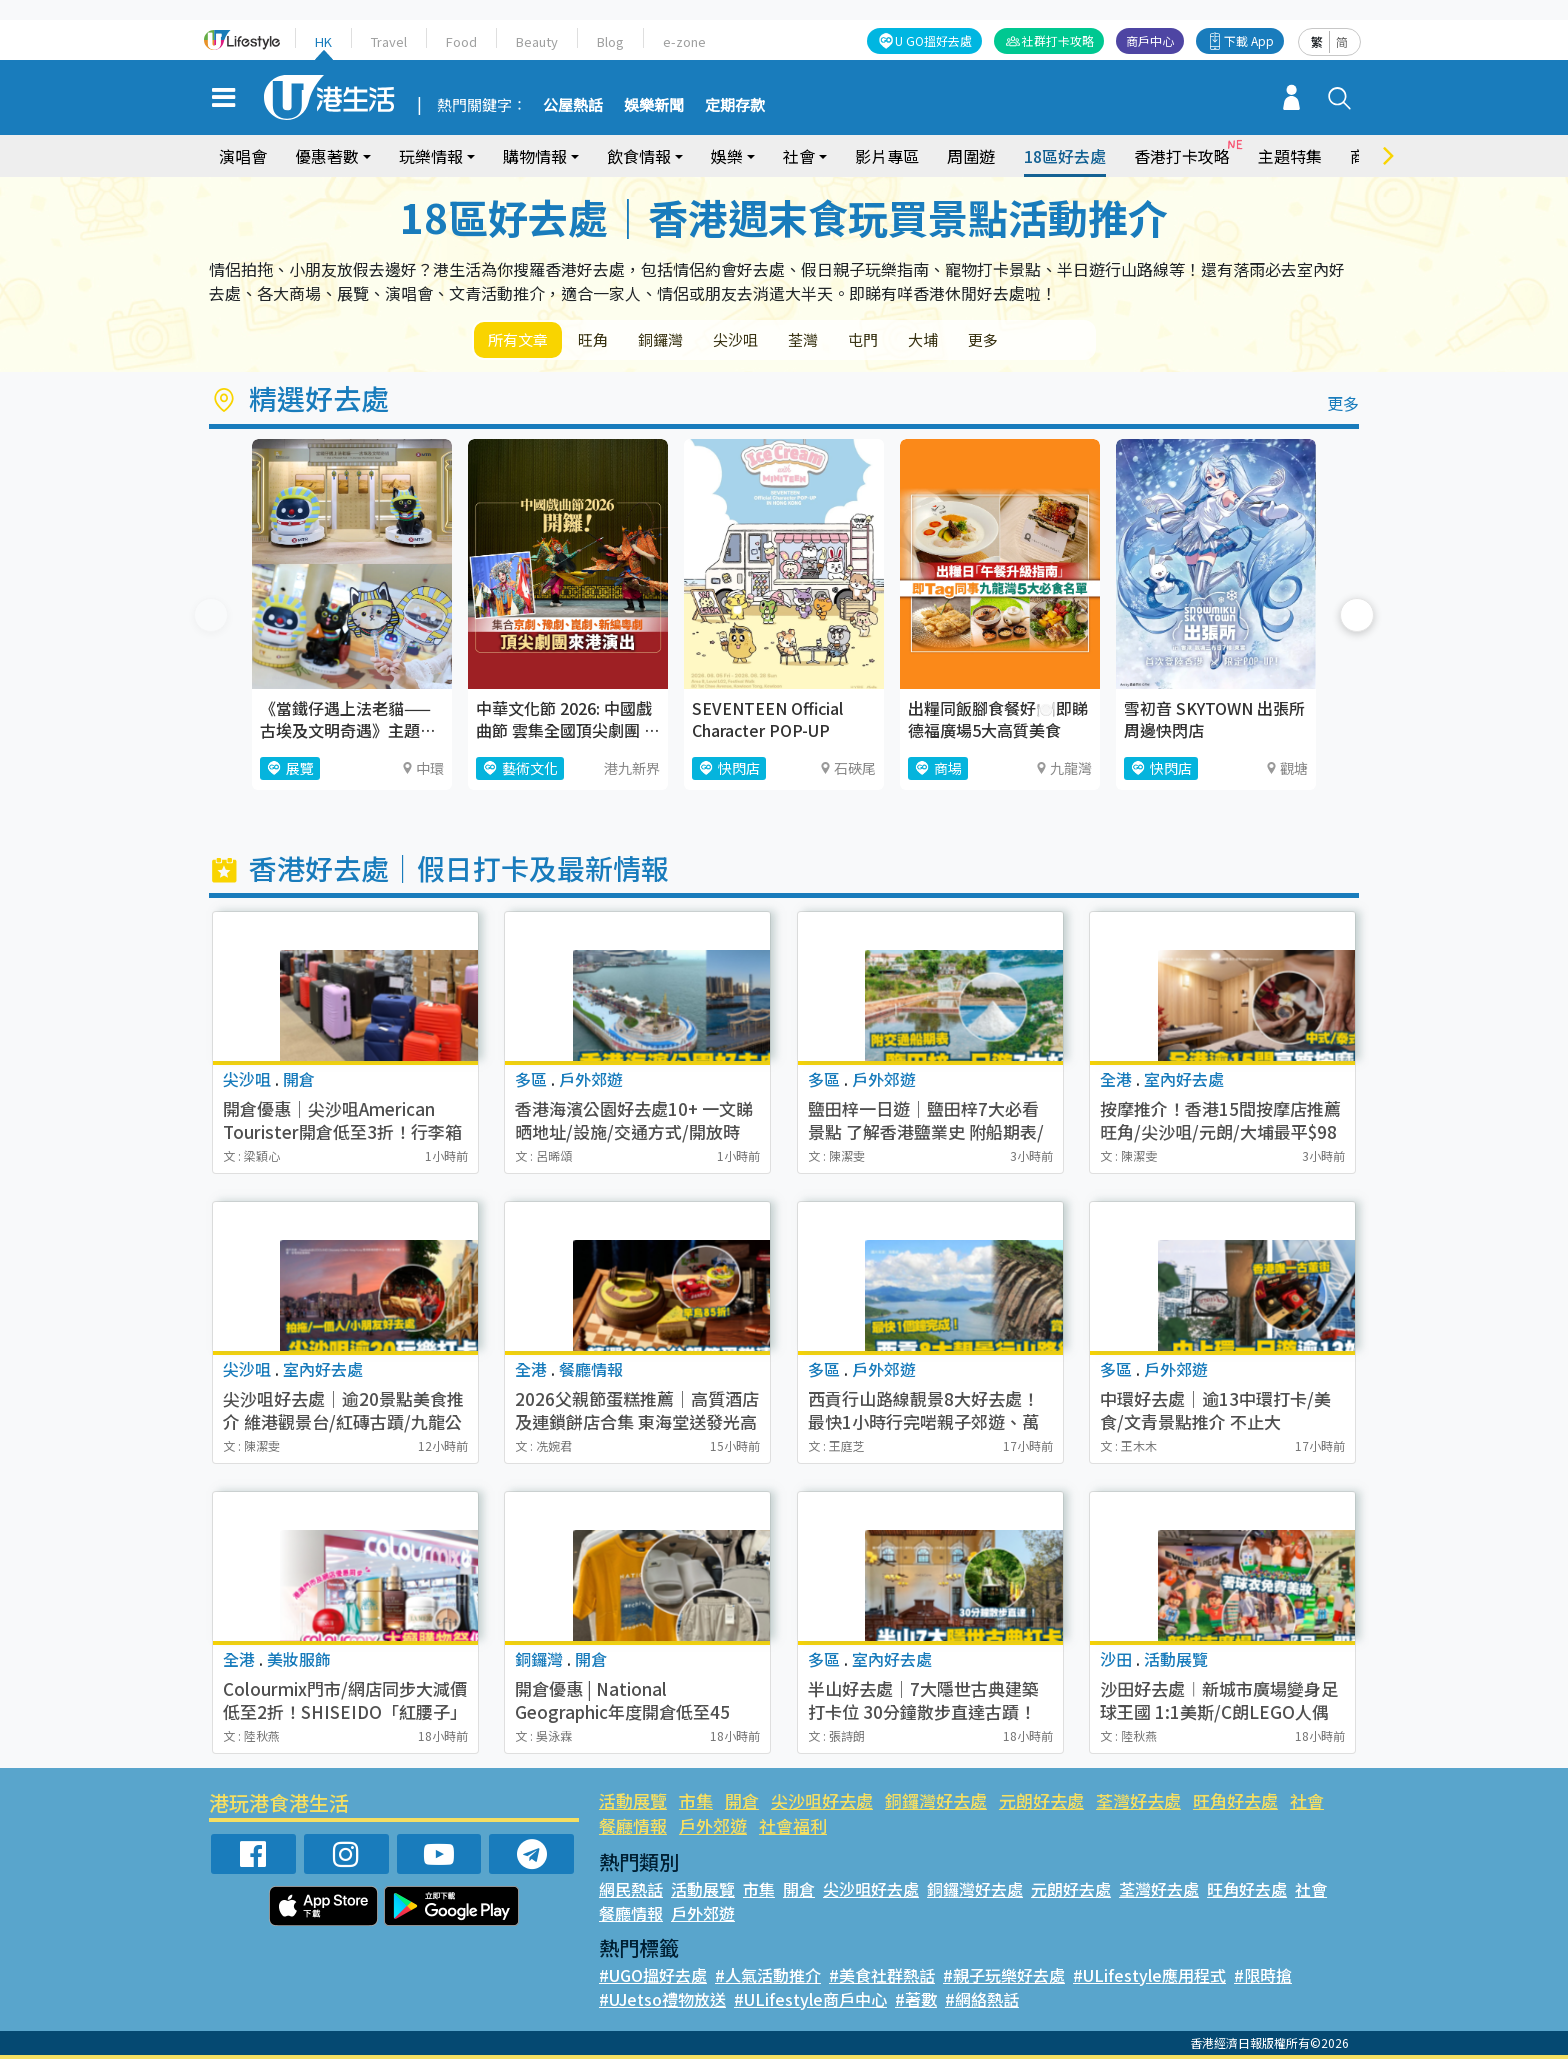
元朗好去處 (1041, 1804)
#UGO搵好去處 (653, 1979)
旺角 (610, 341)
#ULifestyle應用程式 (1149, 1979)
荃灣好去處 (1138, 1804)
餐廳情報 (633, 1829)
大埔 (992, 341)
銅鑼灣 (688, 341)
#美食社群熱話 (882, 1979)
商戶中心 (1150, 40)
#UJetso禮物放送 (662, 2003)
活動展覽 (633, 1804)
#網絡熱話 (982, 2003)
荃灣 (852, 341)
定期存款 (735, 106)
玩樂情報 (431, 156)
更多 (1062, 341)
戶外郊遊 (713, 1829)
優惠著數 (327, 156)
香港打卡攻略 (1182, 156)
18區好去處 (1065, 156)
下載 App (1249, 40)
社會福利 (793, 1829)
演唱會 (243, 156)
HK (323, 41)
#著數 (916, 2003)
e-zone (684, 41)
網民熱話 (631, 1893)
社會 (799, 156)
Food (461, 41)
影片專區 (887, 156)
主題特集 (1290, 156)
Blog (610, 41)
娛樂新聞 (654, 106)
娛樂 (727, 156)
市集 (696, 1804)
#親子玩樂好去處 (1004, 1979)
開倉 (742, 1804)
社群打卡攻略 (1058, 40)
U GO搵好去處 (933, 40)
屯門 (922, 341)
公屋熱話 (573, 106)
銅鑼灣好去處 (936, 1804)
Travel (389, 41)
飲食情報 (639, 156)
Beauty (537, 41)
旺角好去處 (1235, 1804)
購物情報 (535, 156)
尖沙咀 (774, 341)
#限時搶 (1263, 1979)
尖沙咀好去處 (822, 1804)
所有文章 (524, 341)
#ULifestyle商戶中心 (810, 2003)
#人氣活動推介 (768, 1979)
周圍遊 (971, 156)
